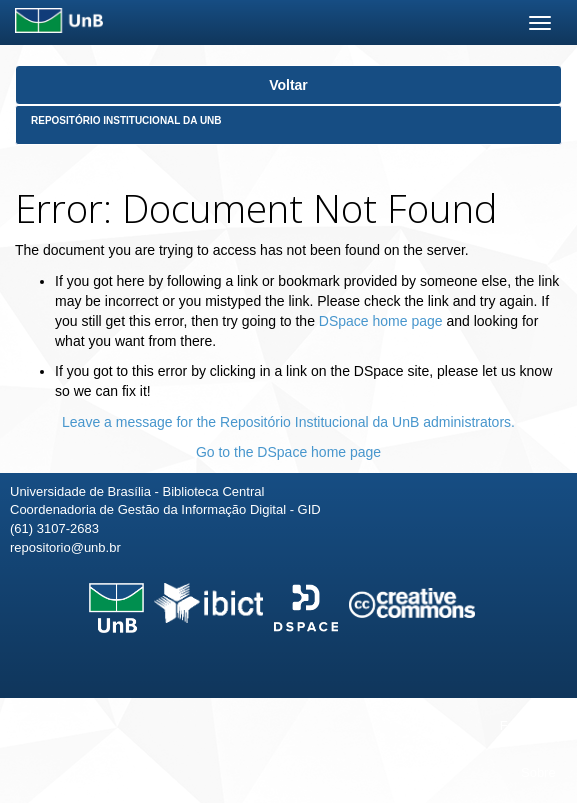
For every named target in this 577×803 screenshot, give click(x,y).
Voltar (288, 85)
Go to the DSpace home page (288, 452)
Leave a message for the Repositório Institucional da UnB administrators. (288, 422)
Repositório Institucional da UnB (126, 120)
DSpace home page (381, 321)
